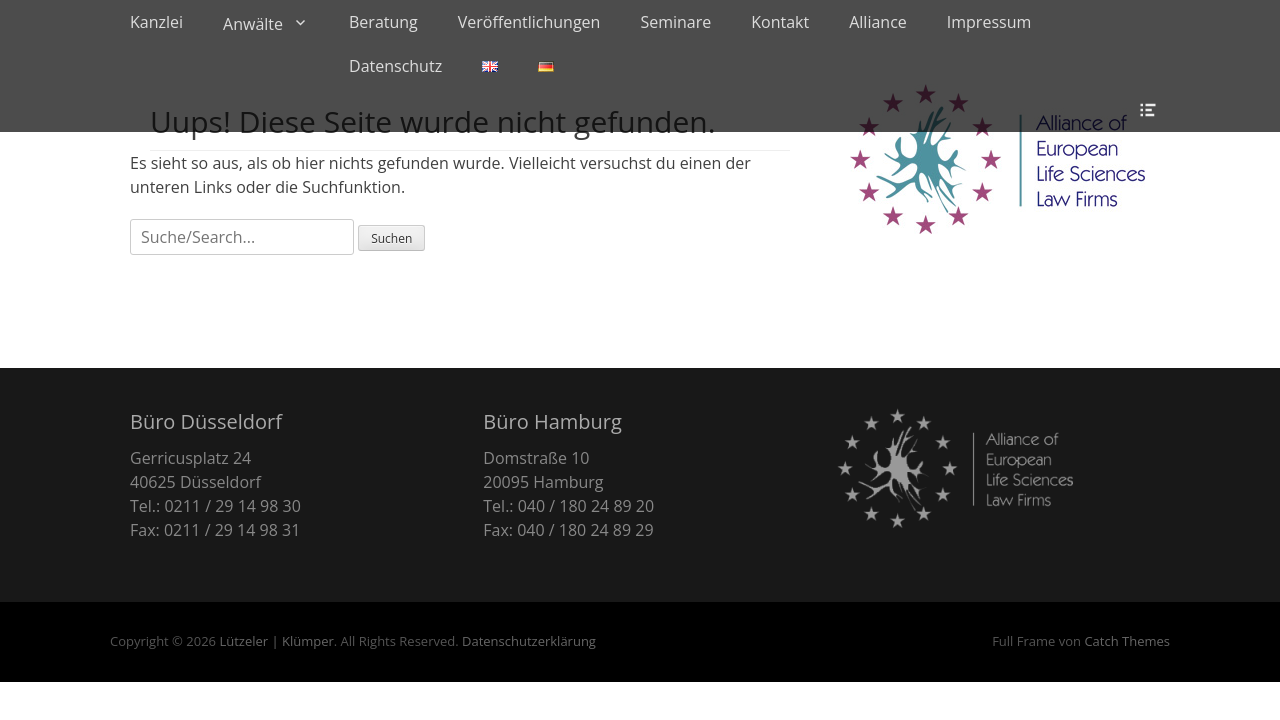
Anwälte (253, 24)
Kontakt (780, 22)
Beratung (383, 22)
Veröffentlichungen (529, 22)
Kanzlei (156, 22)
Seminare (675, 22)
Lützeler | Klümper (276, 641)
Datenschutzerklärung (529, 641)
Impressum (989, 22)
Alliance (878, 22)
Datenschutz (395, 66)
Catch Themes (1127, 641)
